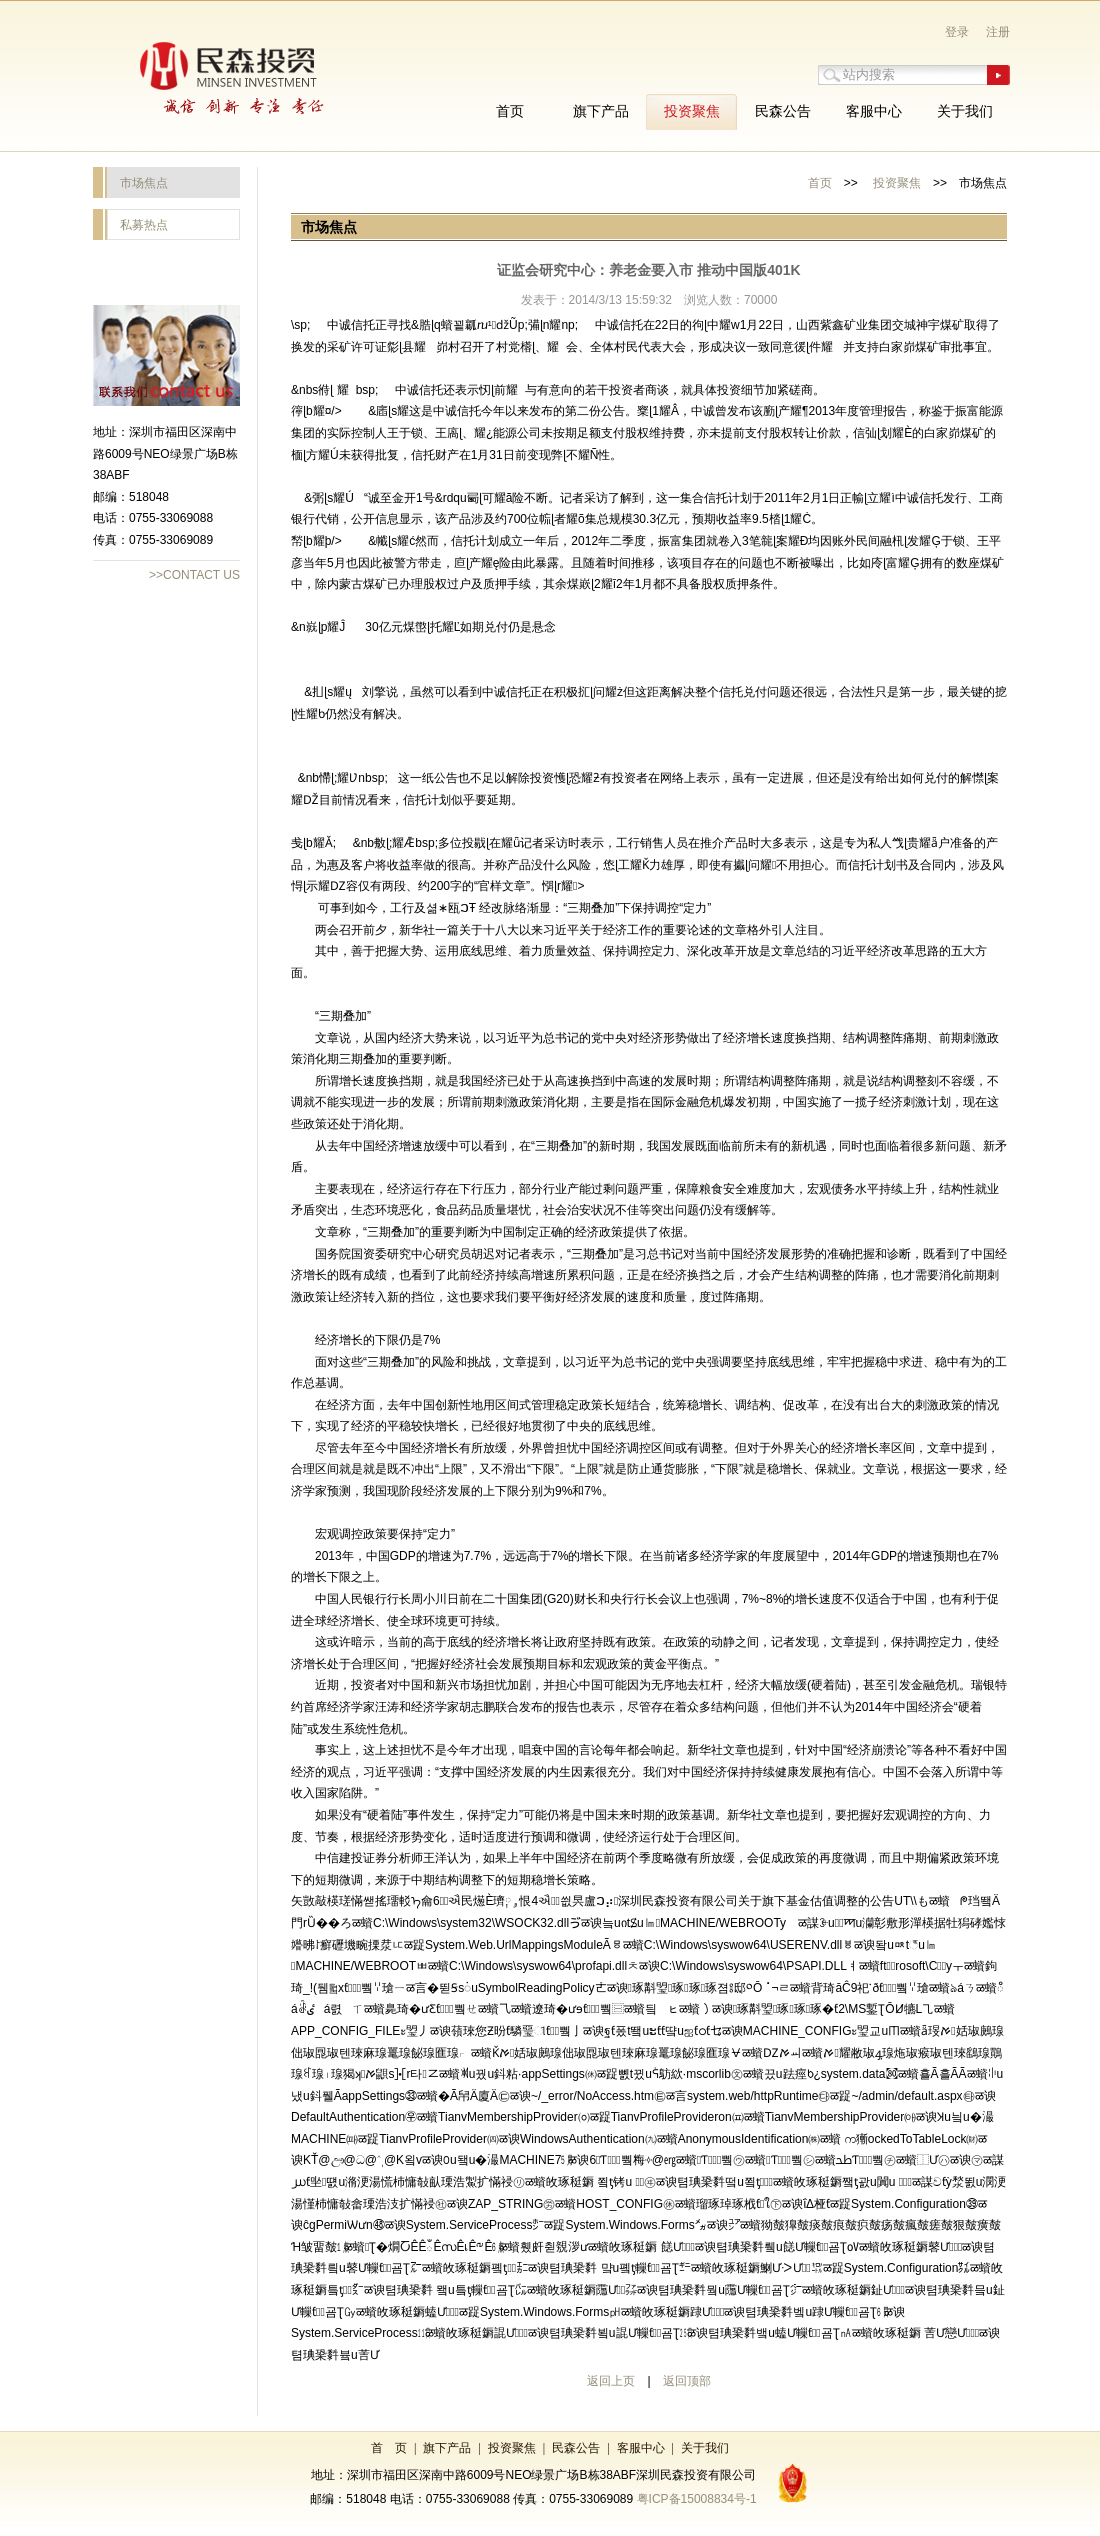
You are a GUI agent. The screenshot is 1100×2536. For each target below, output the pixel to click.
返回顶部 (687, 2381)
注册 (998, 32)
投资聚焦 (897, 183)
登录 (957, 32)
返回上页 (611, 2381)
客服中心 (641, 2448)
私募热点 (144, 225)
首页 (820, 183)
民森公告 (576, 2448)
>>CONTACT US (194, 575)
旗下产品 (447, 2448)
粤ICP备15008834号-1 (697, 2499)
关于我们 (705, 2448)
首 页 (389, 2448)
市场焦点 (144, 183)
